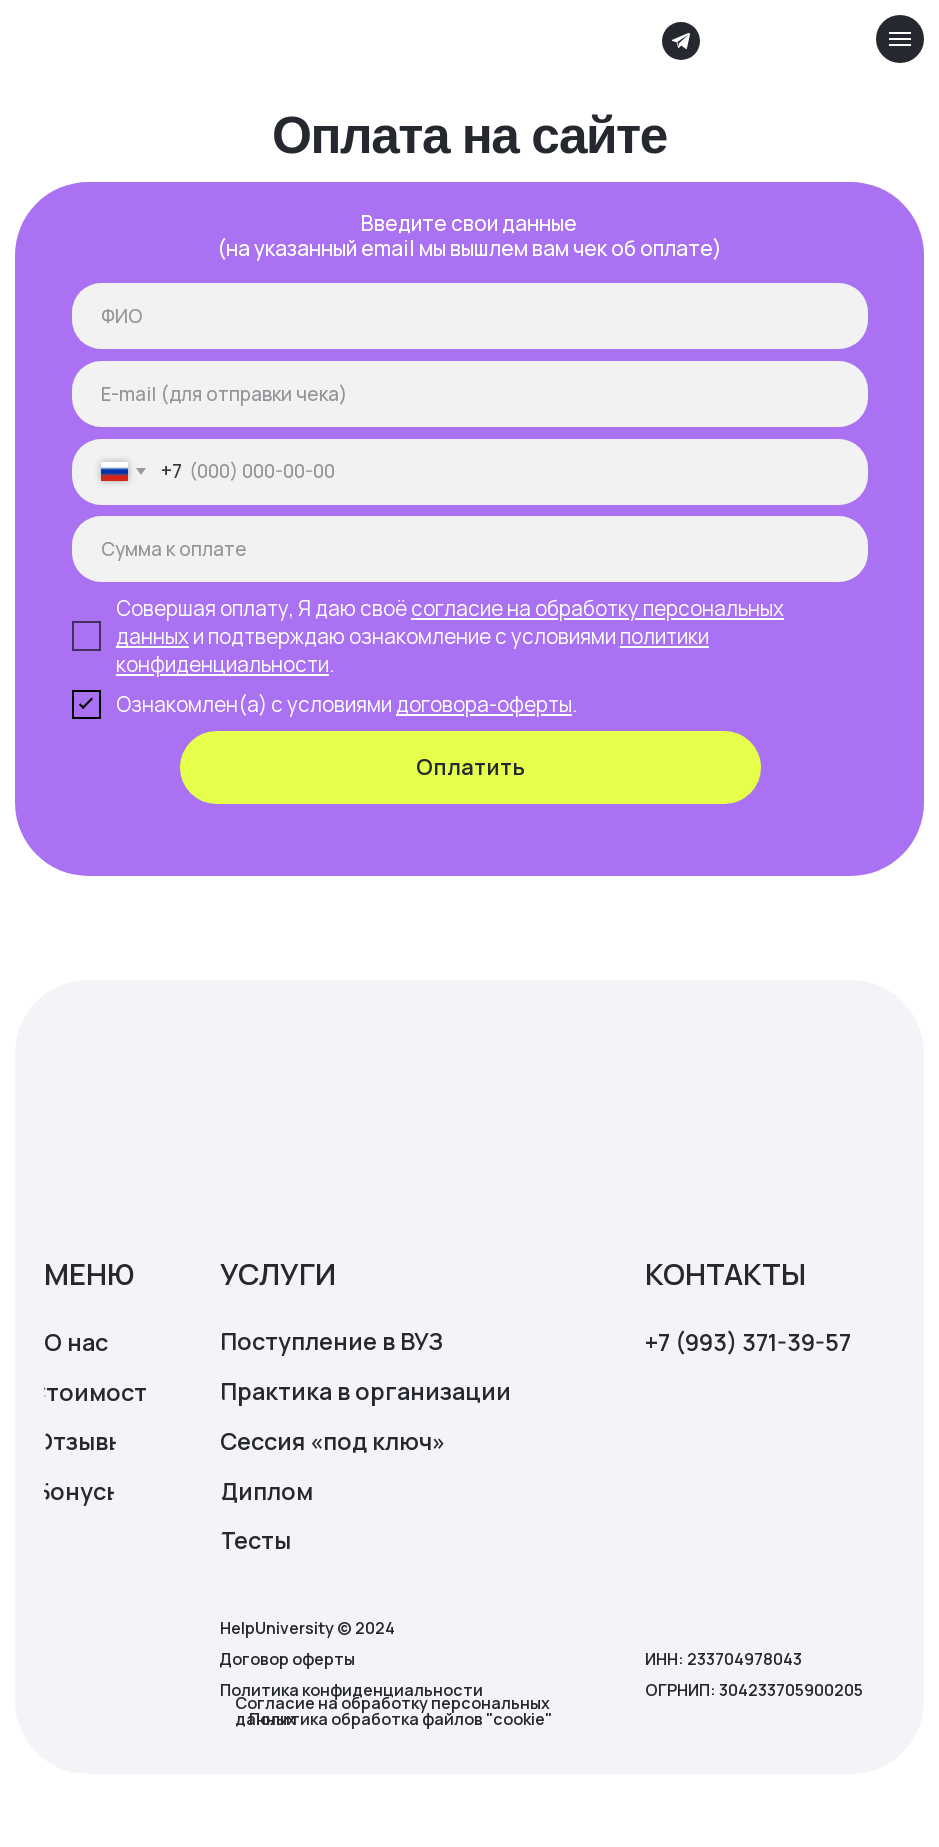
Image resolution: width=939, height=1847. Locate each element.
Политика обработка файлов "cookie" (400, 1719)
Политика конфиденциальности (351, 1690)
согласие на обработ (514, 608)
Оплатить (470, 767)
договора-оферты (484, 704)
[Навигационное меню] (900, 39)
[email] (470, 394)
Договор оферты (287, 1659)
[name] (470, 316)
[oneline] (470, 549)
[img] (235, 42)
